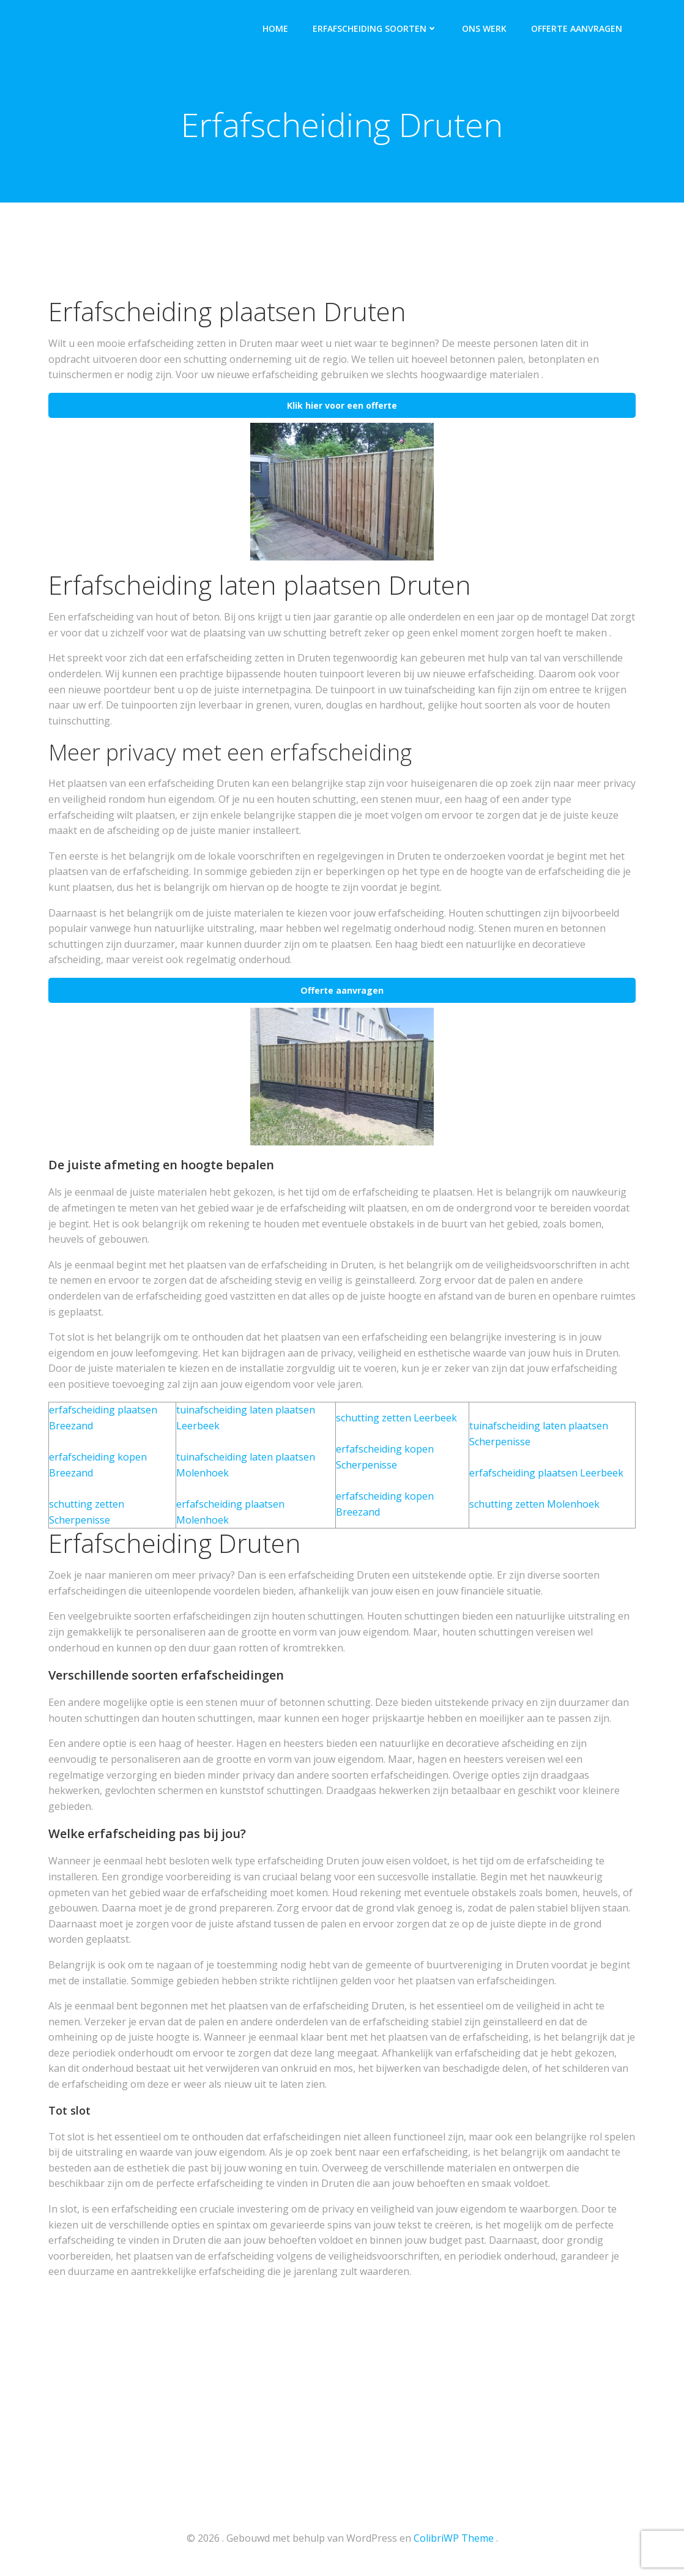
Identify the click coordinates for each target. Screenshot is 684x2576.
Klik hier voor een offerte (342, 407)
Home (276, 28)
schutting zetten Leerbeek (396, 1419)
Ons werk (485, 28)
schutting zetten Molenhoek (534, 1506)
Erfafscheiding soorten (376, 28)
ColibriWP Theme (454, 2539)
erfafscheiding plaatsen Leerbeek (546, 1474)
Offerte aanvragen (577, 28)
